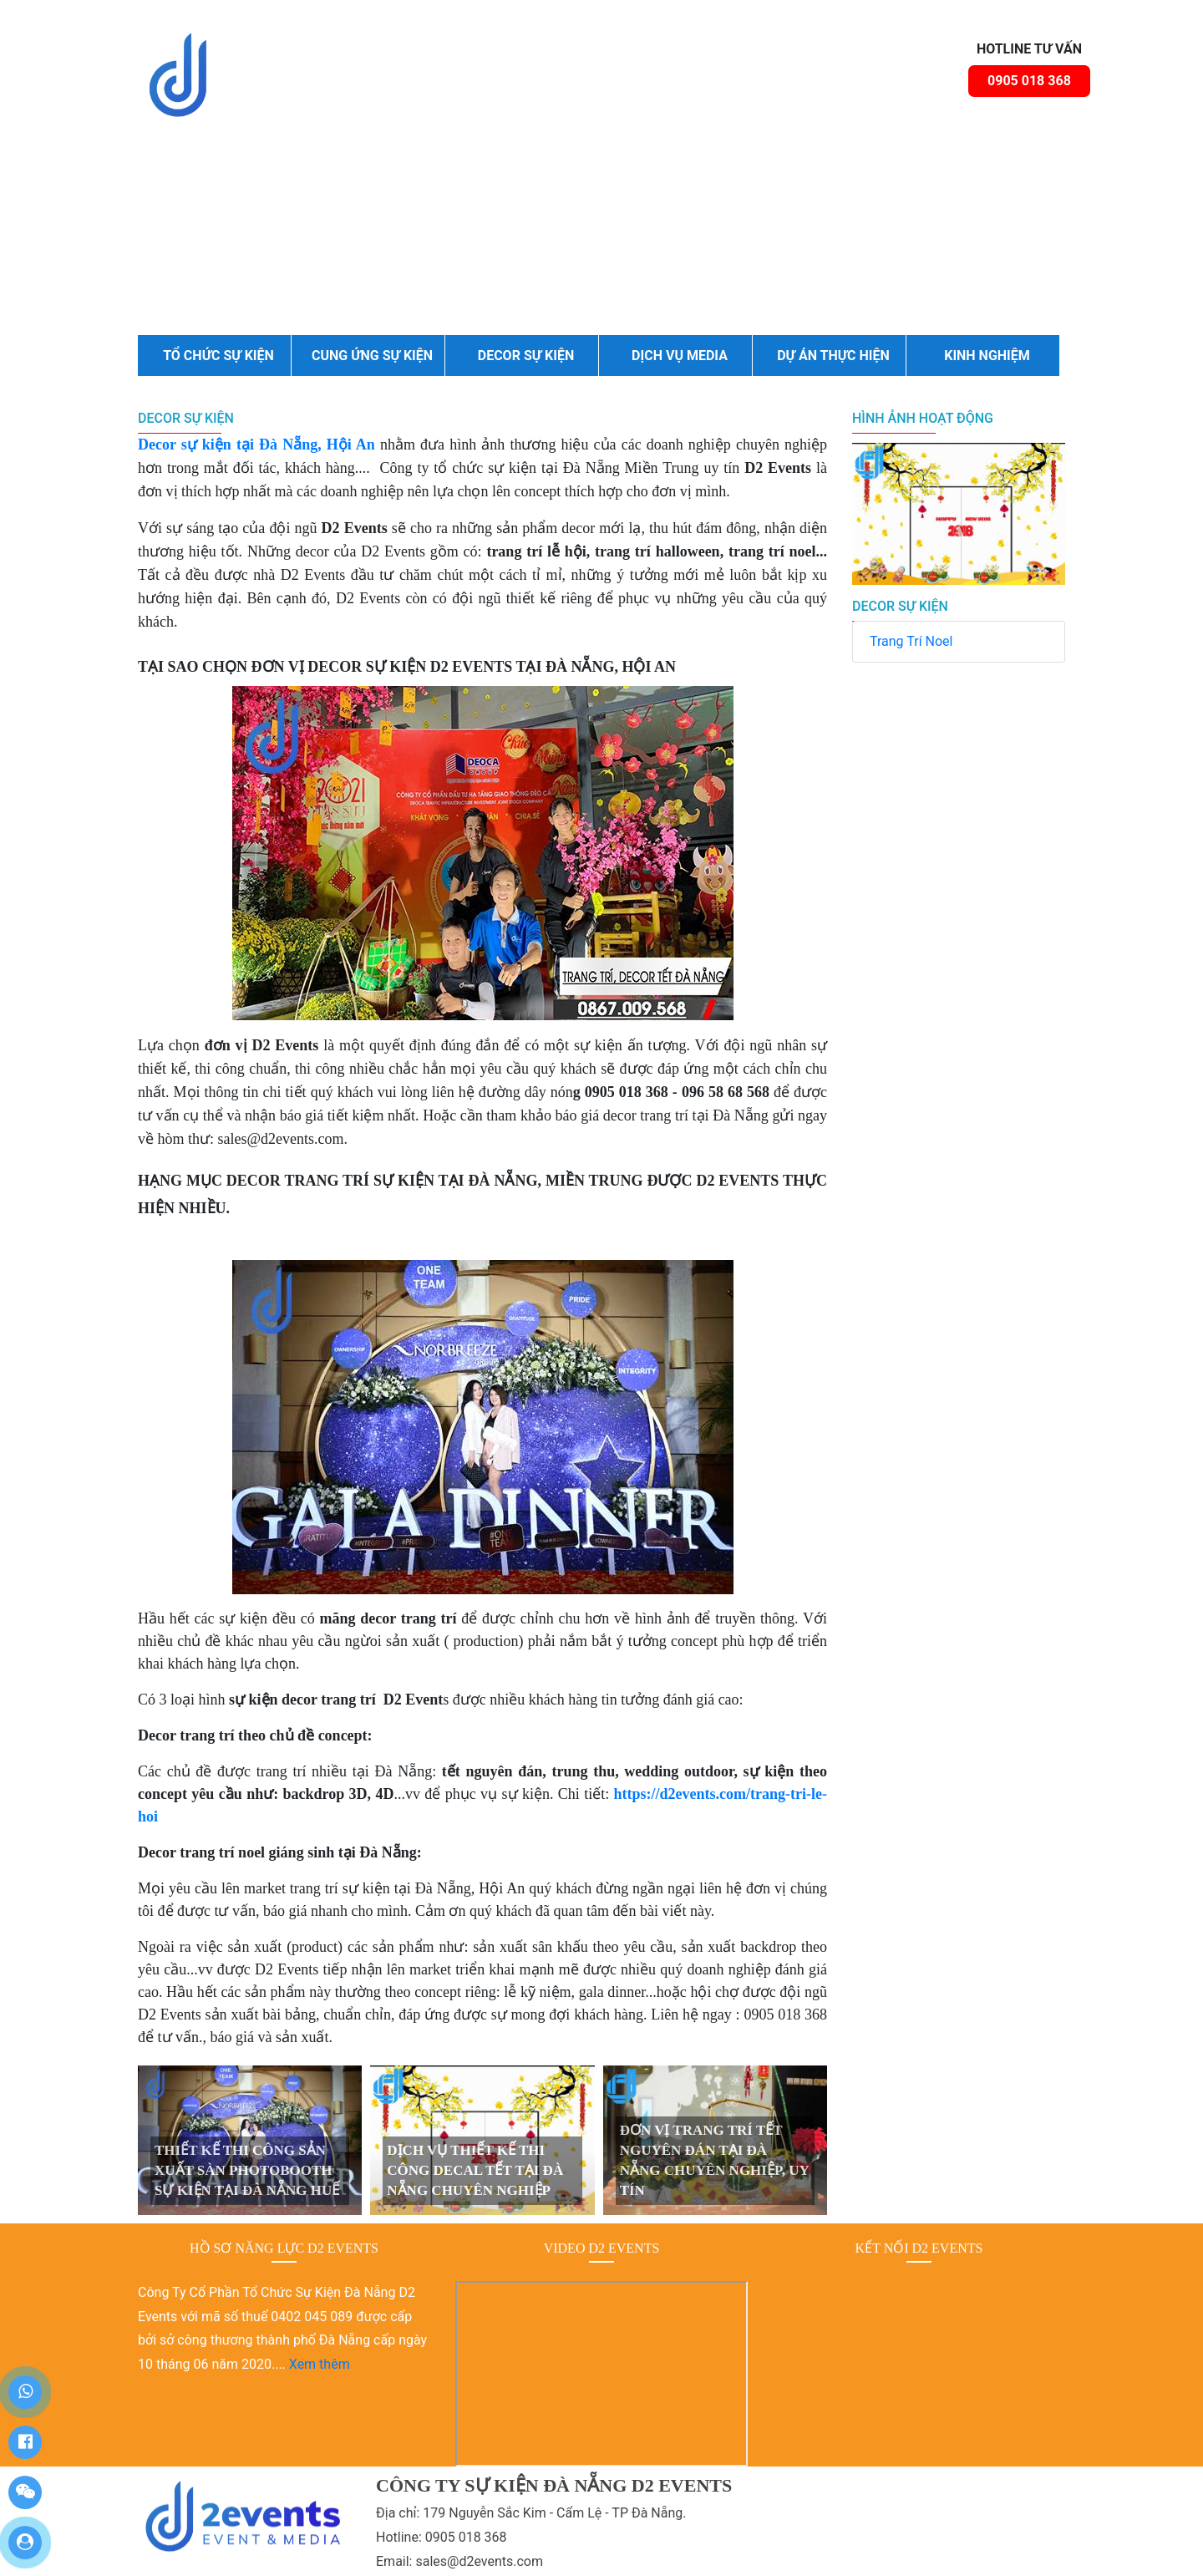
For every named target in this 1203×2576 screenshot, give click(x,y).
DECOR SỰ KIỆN (526, 355)
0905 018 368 (1029, 81)
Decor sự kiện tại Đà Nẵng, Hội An (256, 444)
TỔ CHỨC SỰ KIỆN (218, 355)
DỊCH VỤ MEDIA (680, 355)
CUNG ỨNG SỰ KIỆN (372, 355)
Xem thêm (319, 2364)
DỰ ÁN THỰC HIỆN (833, 355)
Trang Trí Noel (911, 641)
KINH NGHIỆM (987, 355)
